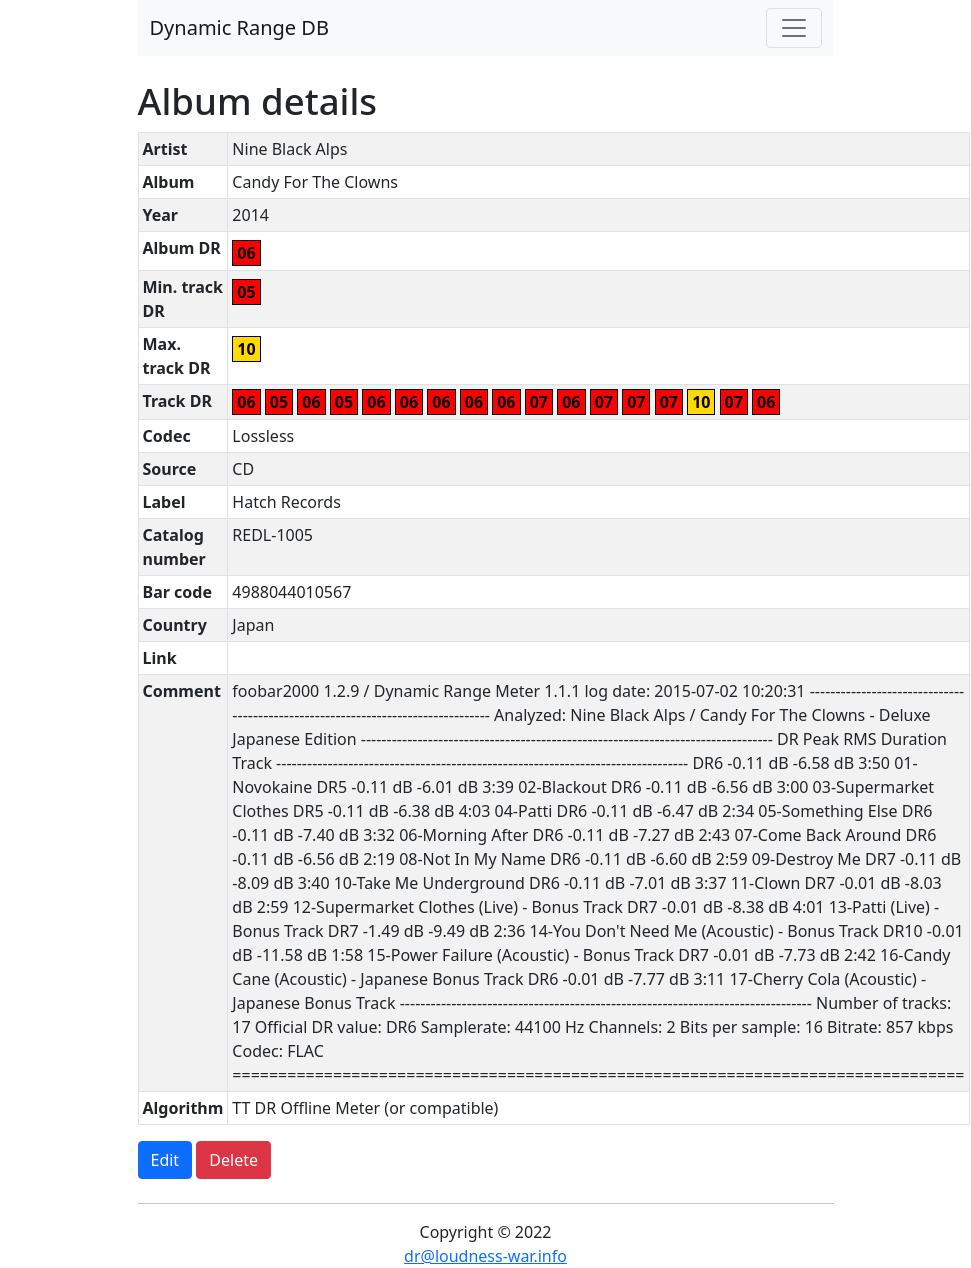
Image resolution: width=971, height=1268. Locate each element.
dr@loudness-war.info (485, 1256)
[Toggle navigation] (794, 28)
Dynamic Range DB (239, 27)
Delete (233, 1160)
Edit (165, 1160)
